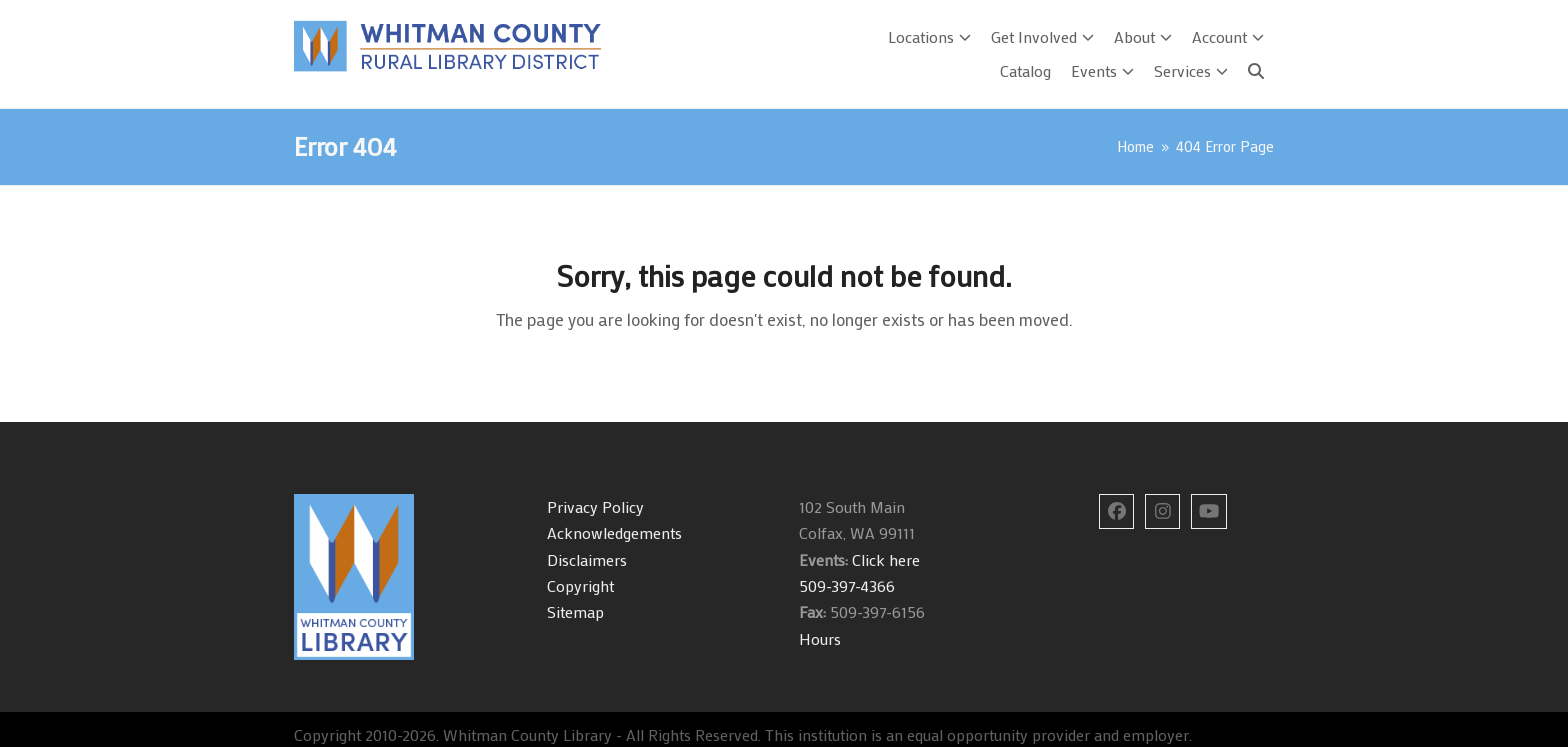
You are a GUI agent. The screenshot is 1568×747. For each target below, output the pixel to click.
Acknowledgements (614, 532)
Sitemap (575, 611)
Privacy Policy (595, 506)
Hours (820, 638)
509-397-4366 (847, 585)
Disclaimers (587, 559)
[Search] (1256, 71)
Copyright (580, 585)
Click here (884, 559)
